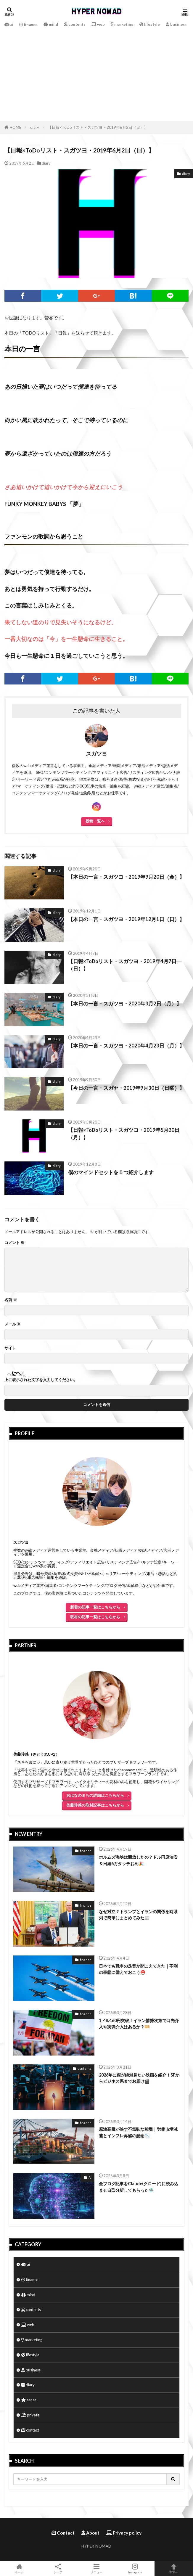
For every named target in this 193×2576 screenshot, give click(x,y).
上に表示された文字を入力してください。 (41, 1380)
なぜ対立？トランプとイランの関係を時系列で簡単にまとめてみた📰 (138, 1914)
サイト (10, 1348)
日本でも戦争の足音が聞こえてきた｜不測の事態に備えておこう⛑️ (138, 1968)
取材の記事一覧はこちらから (95, 1616)
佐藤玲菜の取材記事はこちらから (95, 1805)
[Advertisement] (96, 73)
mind (51, 24)
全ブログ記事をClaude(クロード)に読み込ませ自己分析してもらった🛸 (138, 2186)
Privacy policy (123, 2532)
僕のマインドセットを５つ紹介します (111, 1172)
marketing (122, 24)
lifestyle (149, 24)
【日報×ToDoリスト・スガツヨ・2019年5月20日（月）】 (123, 1133)
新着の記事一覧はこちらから (95, 1606)
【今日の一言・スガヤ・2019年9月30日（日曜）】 (126, 1088)
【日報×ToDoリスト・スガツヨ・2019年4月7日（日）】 (122, 965)
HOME (15, 127)
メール (12, 1324)
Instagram (135, 2569)
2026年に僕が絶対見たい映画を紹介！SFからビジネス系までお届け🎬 (139, 2077)
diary (34, 127)
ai (8, 24)
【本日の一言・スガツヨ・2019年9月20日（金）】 (126, 877)
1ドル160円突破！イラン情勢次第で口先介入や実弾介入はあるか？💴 (139, 2023)
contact (30, 2429)
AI (90, 2177)
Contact (63, 2532)
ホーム (19, 2569)
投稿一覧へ (95, 821)
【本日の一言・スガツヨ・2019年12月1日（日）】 (126, 919)
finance (28, 24)
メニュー (96, 2569)
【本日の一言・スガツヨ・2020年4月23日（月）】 (126, 1046)
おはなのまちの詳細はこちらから (95, 1795)
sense (28, 2399)
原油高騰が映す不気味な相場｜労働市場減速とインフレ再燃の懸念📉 (138, 2132)
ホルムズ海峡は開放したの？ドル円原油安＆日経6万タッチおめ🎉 (138, 1860)
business (176, 24)
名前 (10, 1300)
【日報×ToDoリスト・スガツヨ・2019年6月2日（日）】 (98, 127)
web (98, 24)
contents (75, 24)
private (30, 2414)
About (90, 2532)
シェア (57, 2569)
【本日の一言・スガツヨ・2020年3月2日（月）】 (124, 1003)
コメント (14, 1243)
